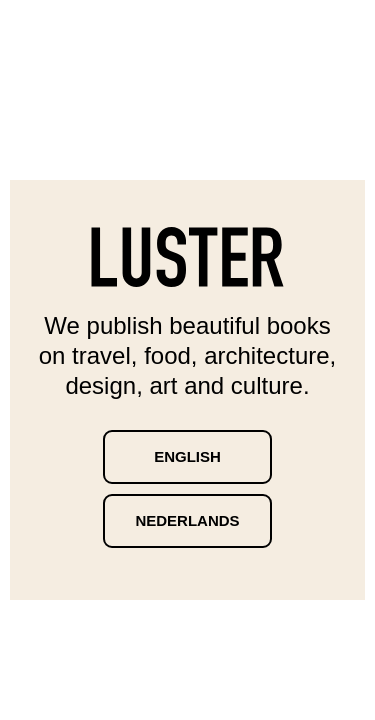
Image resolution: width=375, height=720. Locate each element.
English (187, 456)
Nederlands (187, 520)
